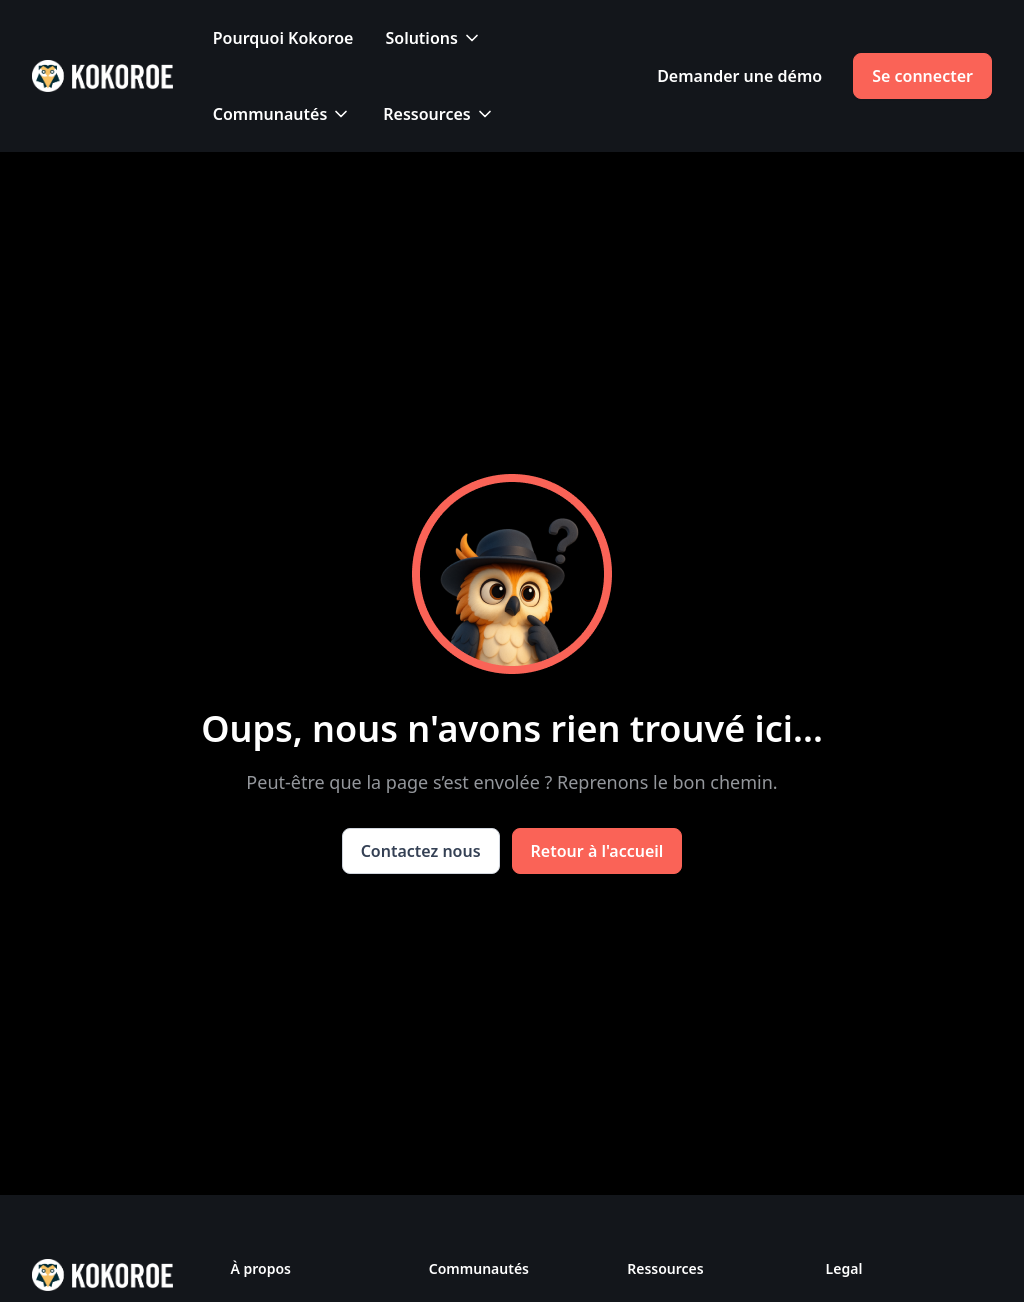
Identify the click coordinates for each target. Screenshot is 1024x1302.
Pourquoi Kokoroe (283, 38)
